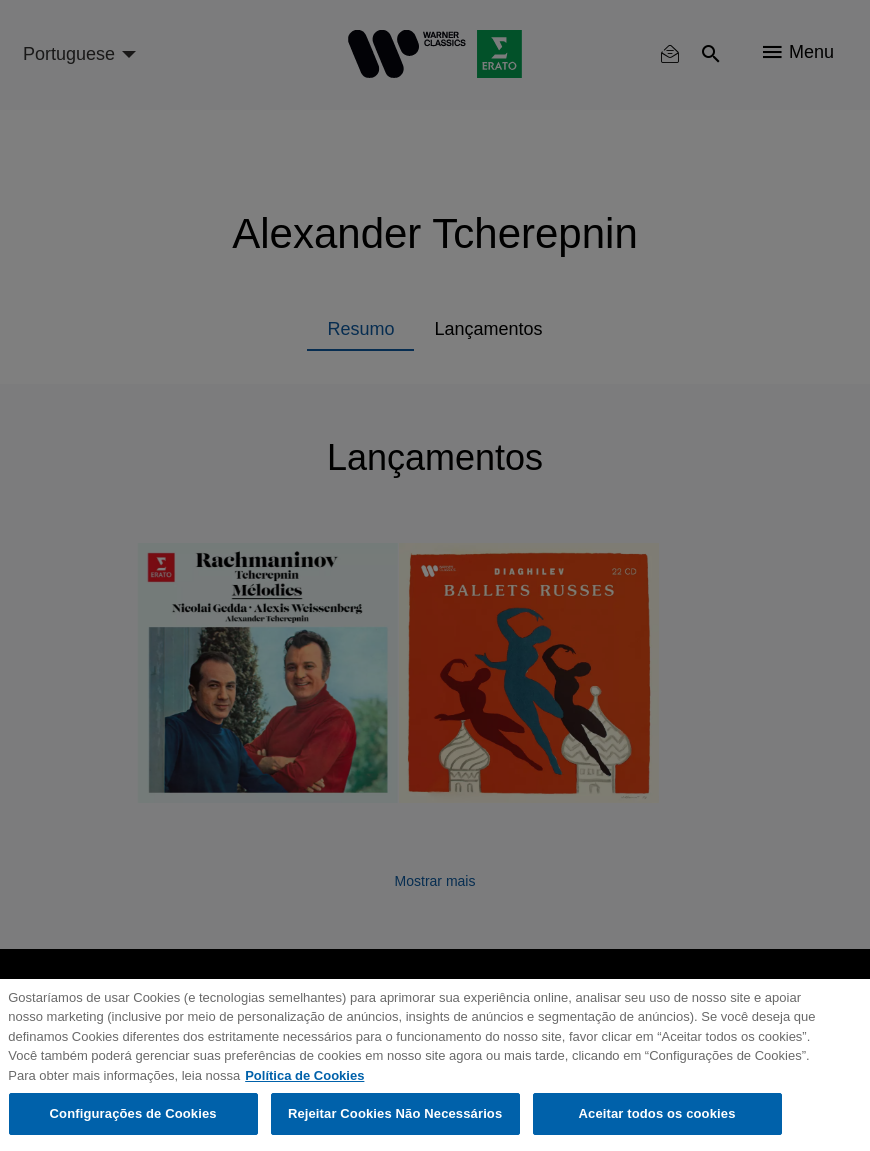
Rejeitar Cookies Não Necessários (395, 1113)
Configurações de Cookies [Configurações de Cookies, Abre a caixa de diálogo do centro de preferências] (133, 1113)
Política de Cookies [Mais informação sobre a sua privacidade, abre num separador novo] (304, 1075)
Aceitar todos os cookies (657, 1113)
